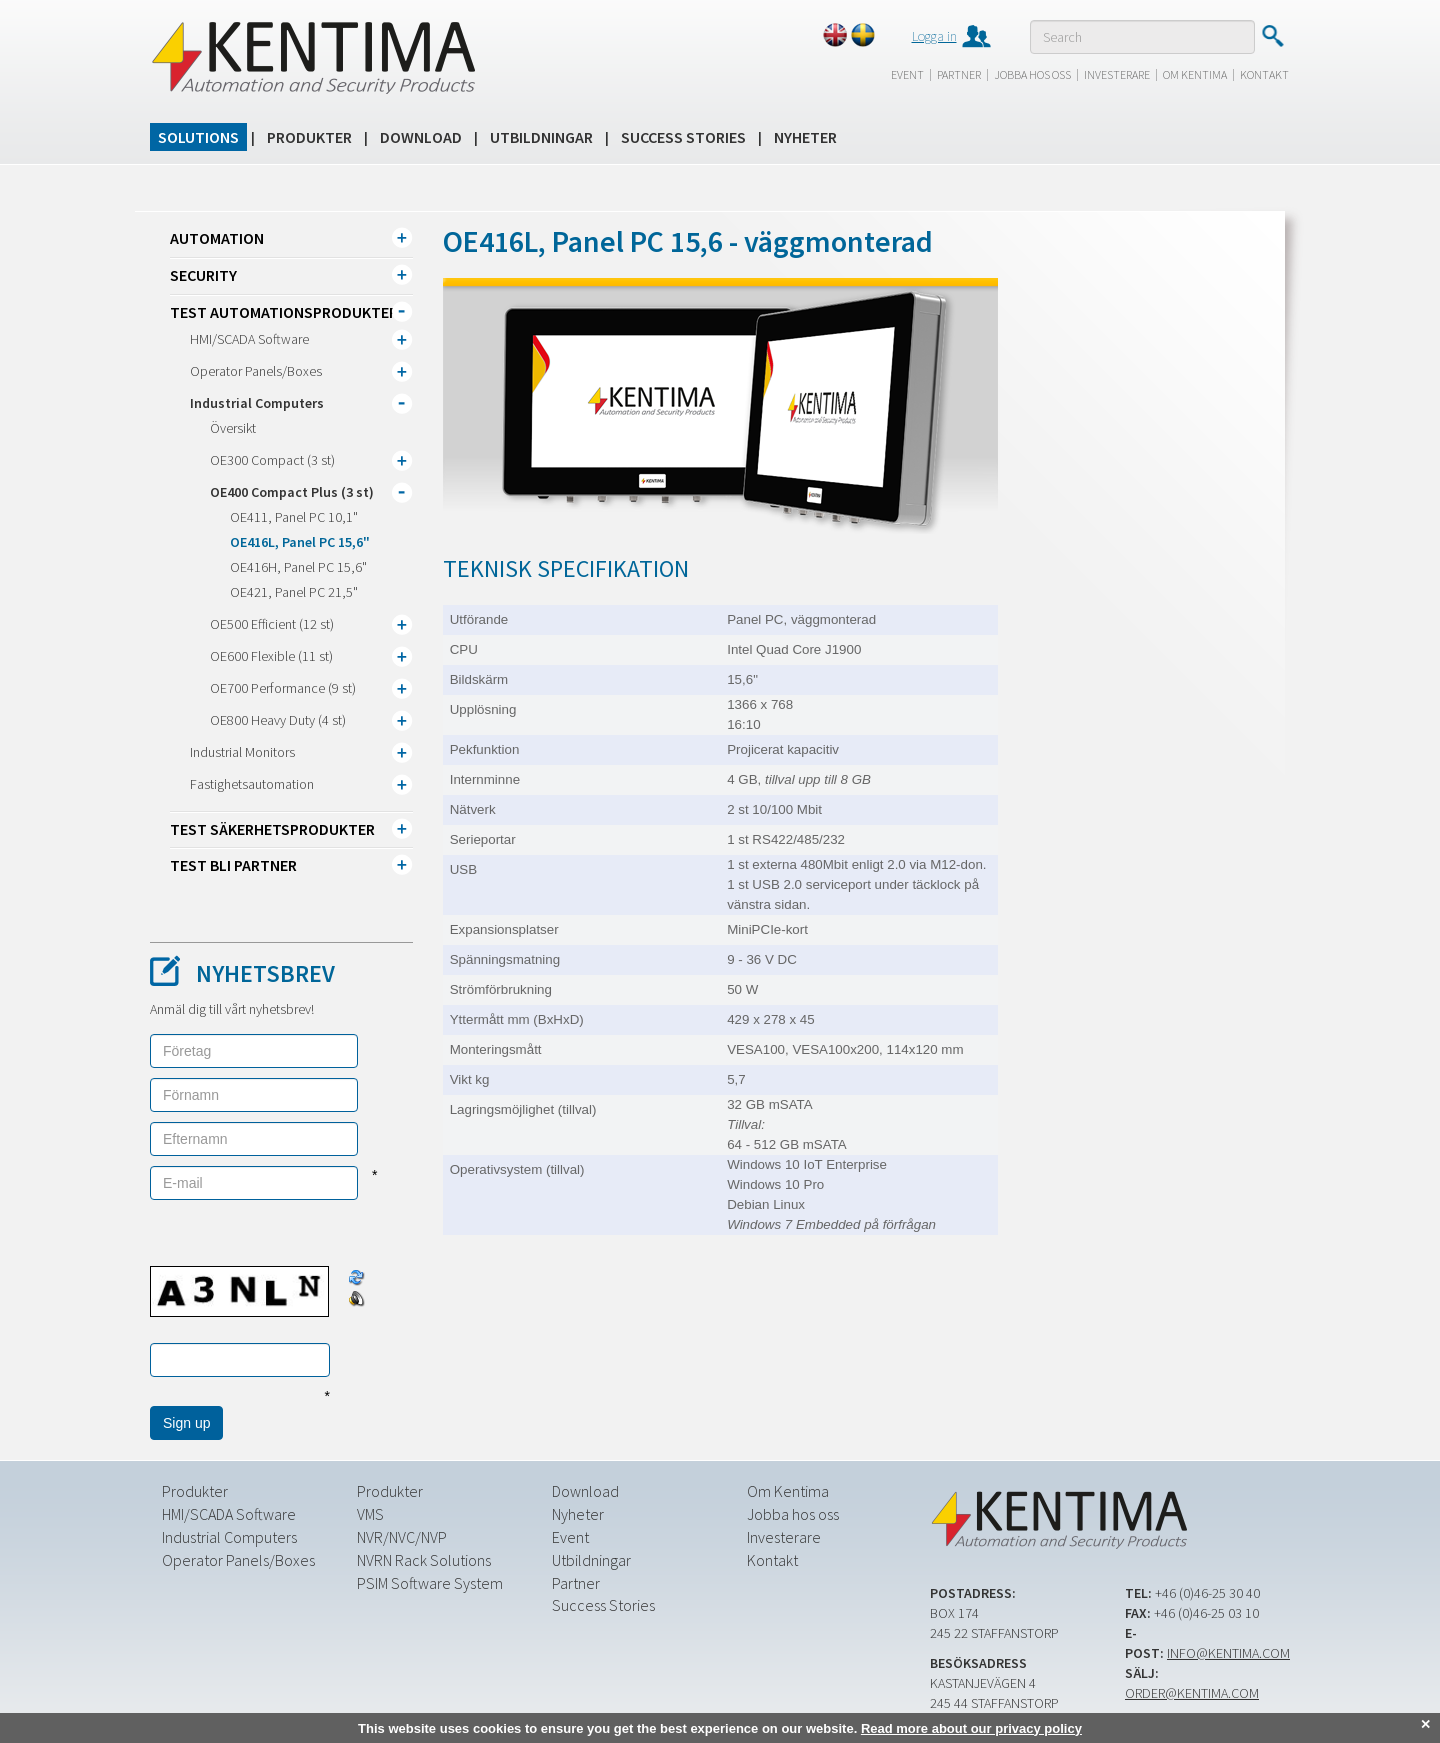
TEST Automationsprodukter (284, 312)
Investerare (1117, 74)
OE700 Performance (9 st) (283, 688)
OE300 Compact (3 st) (272, 460)
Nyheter (805, 137)
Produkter (309, 137)
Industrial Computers (257, 403)
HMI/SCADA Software (249, 339)
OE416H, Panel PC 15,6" (298, 567)
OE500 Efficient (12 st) (272, 624)
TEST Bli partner (233, 865)
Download (421, 137)
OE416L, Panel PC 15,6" (300, 542)
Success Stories (683, 137)
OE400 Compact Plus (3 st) (292, 492)
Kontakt (1264, 74)
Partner (959, 74)
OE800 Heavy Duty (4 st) (278, 720)
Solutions (198, 137)
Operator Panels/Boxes (256, 371)
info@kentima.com (1228, 1653)
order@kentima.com (1192, 1693)
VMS (370, 1514)
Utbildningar (541, 137)
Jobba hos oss (1032, 74)
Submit (1272, 36)
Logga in (934, 36)
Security (203, 275)
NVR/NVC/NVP (402, 1537)
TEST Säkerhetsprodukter (272, 829)
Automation (217, 238)
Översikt (233, 428)
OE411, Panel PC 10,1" (294, 517)
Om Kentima (1195, 74)
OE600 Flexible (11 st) (271, 656)
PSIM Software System (430, 1583)
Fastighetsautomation (252, 784)
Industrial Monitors (242, 752)
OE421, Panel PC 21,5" (294, 592)
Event (907, 74)
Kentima (312, 57)
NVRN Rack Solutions (424, 1560)
